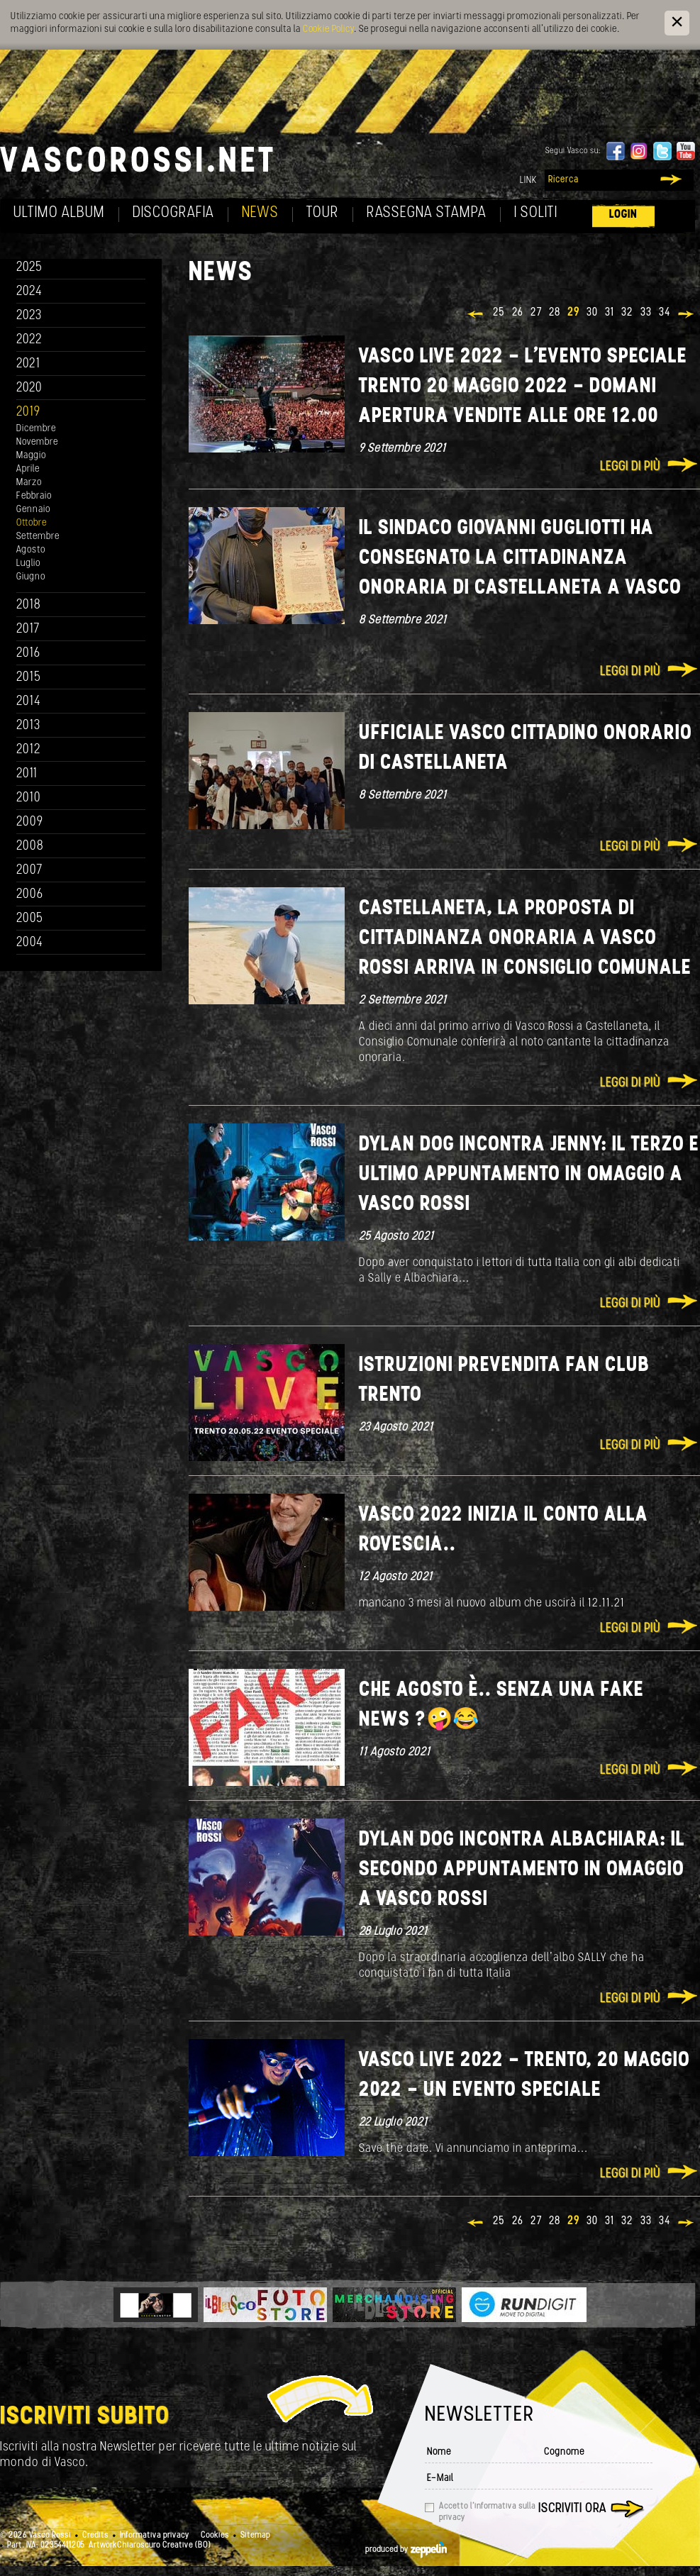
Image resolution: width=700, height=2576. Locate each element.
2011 (27, 774)
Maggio (31, 455)
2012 (28, 750)
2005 (29, 919)
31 (609, 312)
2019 (28, 412)
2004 (29, 943)
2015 (28, 677)
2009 (29, 822)
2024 (29, 292)
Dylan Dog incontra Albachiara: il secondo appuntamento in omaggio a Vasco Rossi (522, 1870)
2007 (29, 870)
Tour (322, 213)
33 (646, 312)
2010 (28, 798)
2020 (29, 388)
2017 (28, 629)
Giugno (30, 577)
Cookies (215, 2535)
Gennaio (33, 509)
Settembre (38, 536)
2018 (28, 605)
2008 (30, 846)
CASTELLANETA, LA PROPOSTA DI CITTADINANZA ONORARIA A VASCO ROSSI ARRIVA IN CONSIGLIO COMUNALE (525, 938)
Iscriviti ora (572, 2509)
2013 (28, 726)
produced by (406, 2549)
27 (536, 312)
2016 (28, 653)
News (260, 213)
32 (627, 312)
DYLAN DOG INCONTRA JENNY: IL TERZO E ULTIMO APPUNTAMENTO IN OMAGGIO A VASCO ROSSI (529, 1175)
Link (528, 180)
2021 (28, 364)
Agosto (30, 550)
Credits (95, 2535)
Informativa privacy (154, 2535)
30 (592, 312)
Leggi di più (630, 467)
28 (554, 312)
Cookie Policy (328, 29)
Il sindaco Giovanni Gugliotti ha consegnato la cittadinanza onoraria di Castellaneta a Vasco (520, 558)
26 (517, 312)
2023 (29, 316)
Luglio (28, 563)
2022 (29, 340)
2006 (29, 894)
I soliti (535, 213)
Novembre (37, 442)
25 (499, 312)
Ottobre (31, 523)
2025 (29, 267)
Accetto (487, 2512)
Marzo (29, 482)
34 (664, 312)
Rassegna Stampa (427, 213)
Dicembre (36, 428)
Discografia (173, 213)
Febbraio (34, 496)
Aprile (28, 469)
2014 (28, 702)
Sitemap (255, 2535)
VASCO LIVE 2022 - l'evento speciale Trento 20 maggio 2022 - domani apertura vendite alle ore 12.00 (523, 387)
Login (623, 215)
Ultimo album (59, 213)
